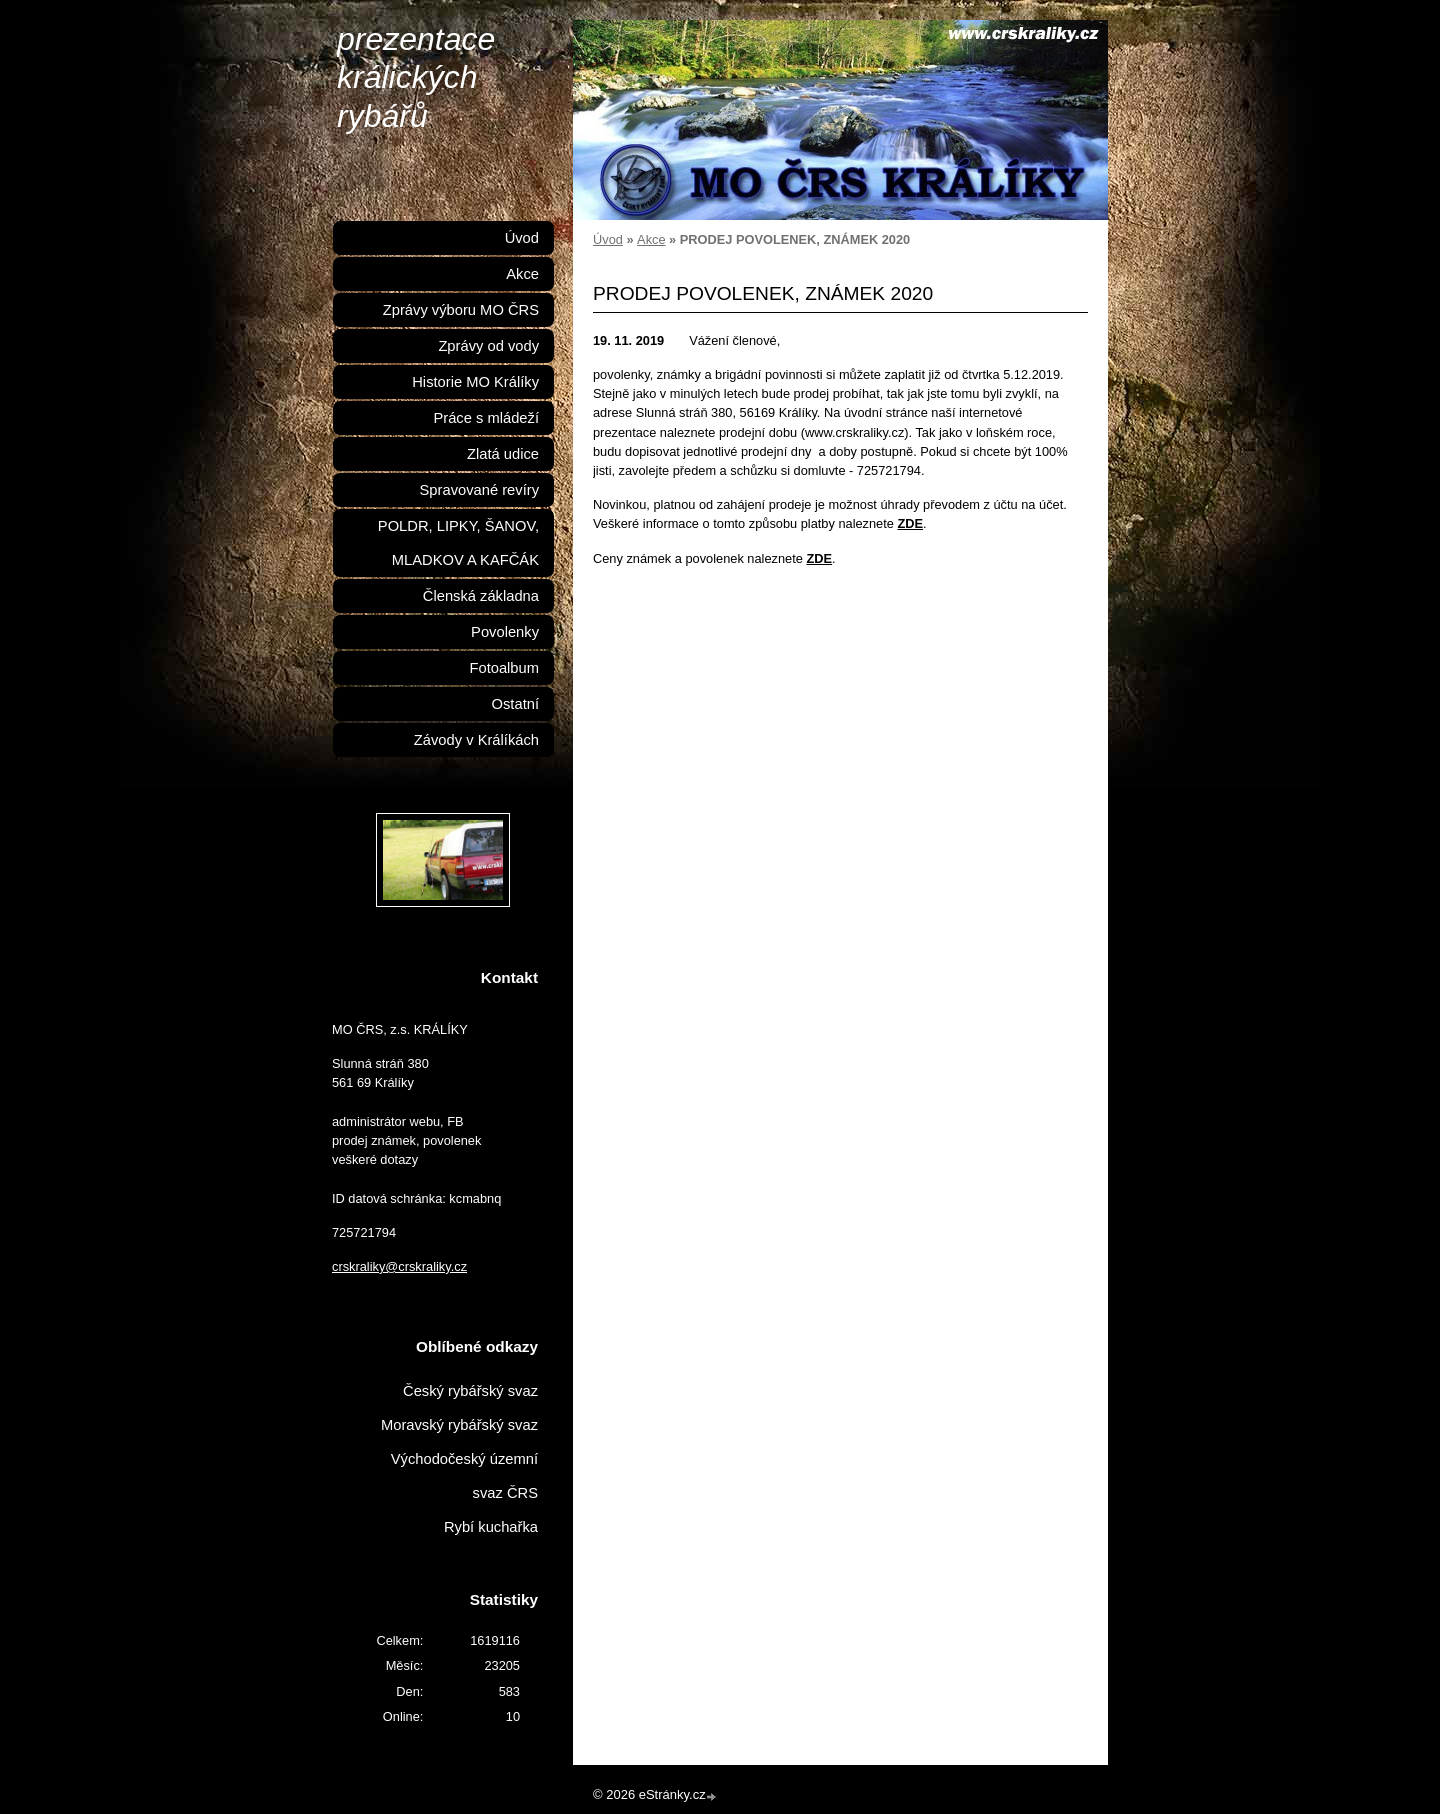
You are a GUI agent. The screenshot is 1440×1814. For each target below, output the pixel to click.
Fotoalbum (504, 668)
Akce (651, 239)
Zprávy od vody (488, 346)
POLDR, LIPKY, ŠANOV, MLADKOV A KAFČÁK (458, 543)
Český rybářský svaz (470, 1391)
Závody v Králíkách (476, 740)
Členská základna (481, 596)
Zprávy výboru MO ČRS (461, 310)
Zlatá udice (503, 454)
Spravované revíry (479, 490)
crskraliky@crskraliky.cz (399, 1266)
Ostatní (515, 704)
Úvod (608, 239)
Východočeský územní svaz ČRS (464, 1476)
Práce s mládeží (486, 418)
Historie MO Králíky (475, 382)
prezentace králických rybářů (416, 77)
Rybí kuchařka (491, 1527)
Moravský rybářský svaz (459, 1425)
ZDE (910, 523)
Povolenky (505, 632)
